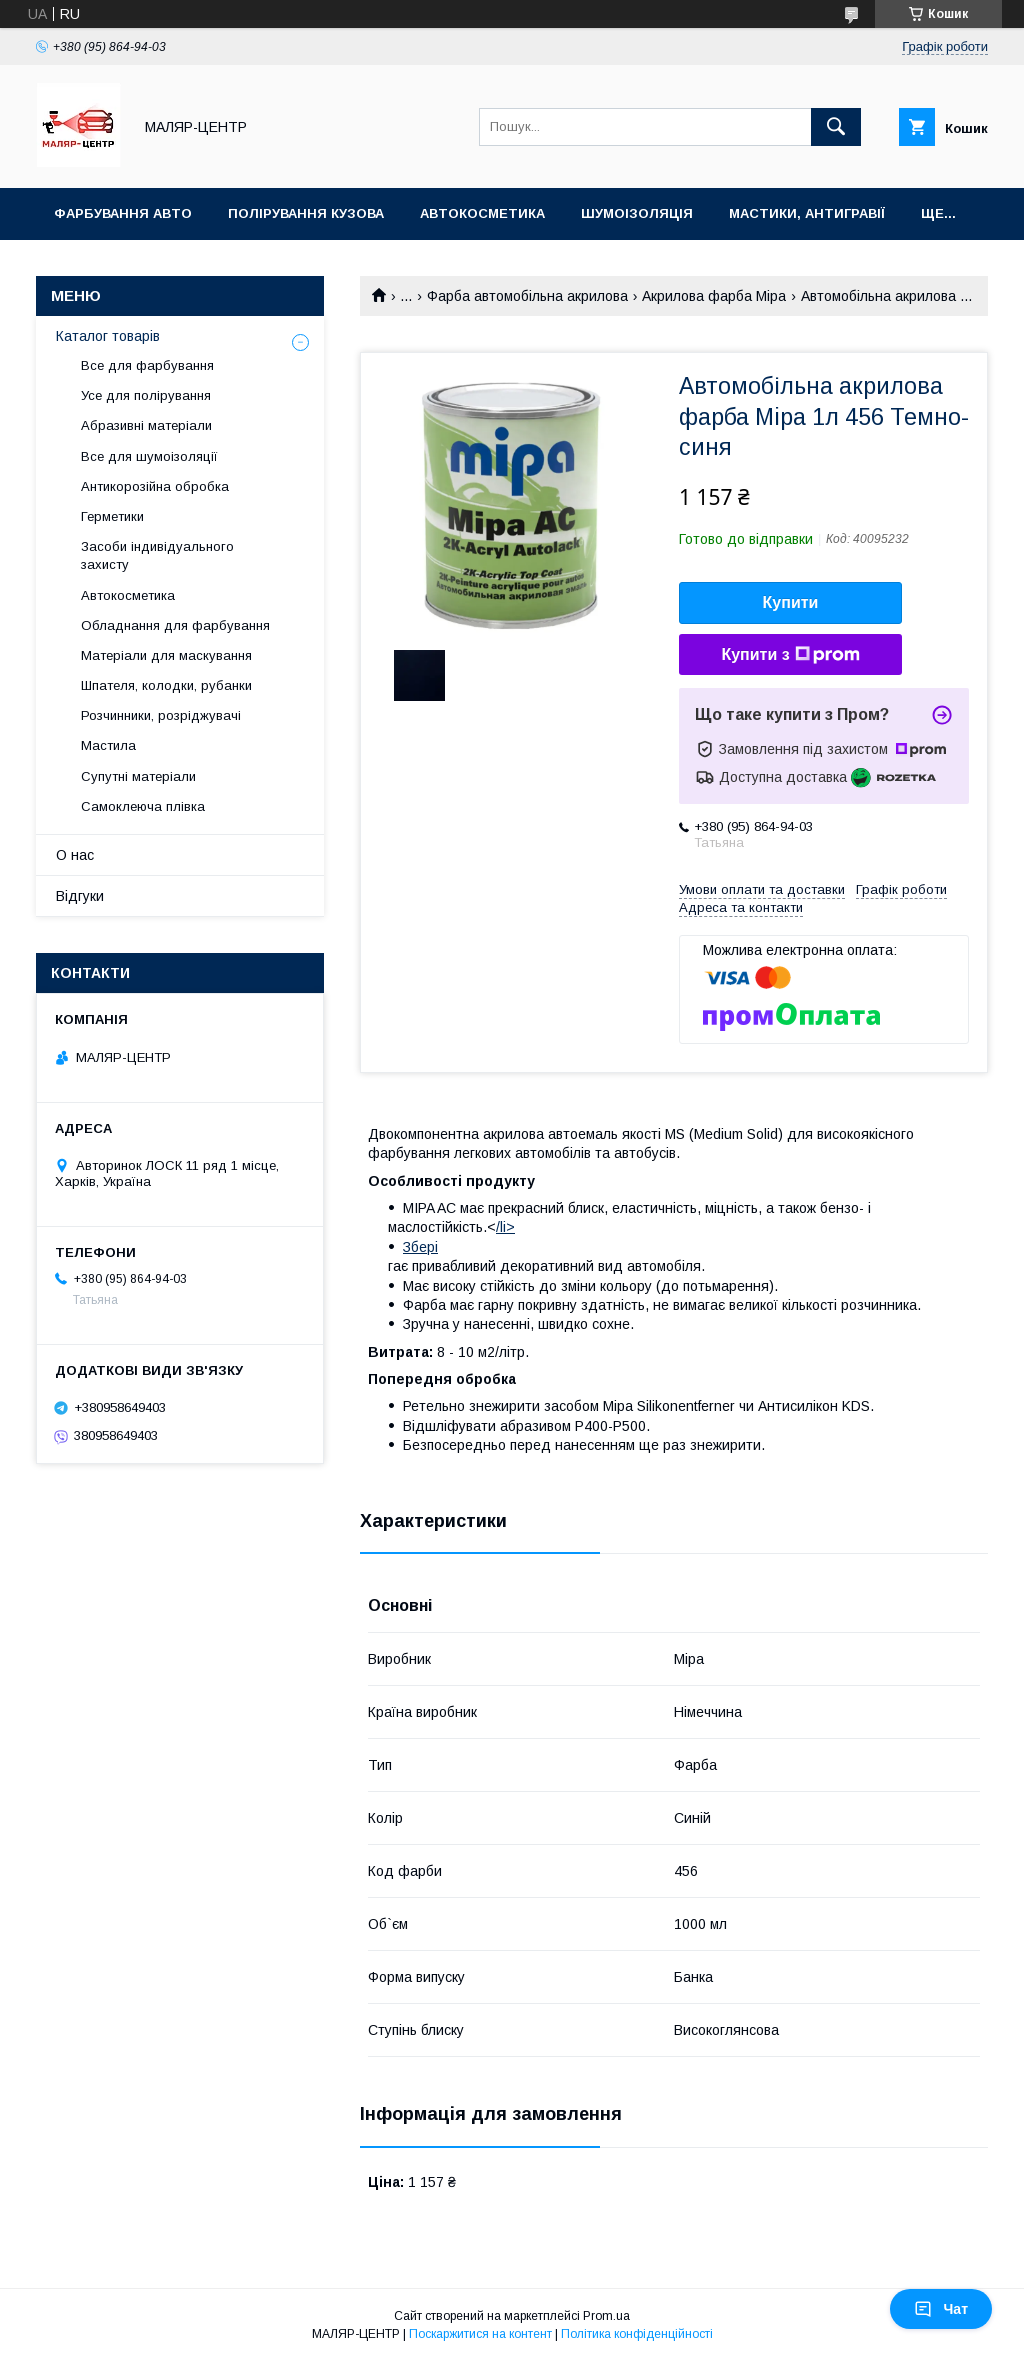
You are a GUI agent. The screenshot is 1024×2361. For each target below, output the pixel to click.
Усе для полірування (146, 395)
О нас (75, 855)
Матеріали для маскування (166, 655)
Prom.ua (606, 2316)
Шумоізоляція (637, 213)
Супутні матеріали (138, 776)
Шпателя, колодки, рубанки (166, 685)
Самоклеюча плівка (143, 806)
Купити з (790, 655)
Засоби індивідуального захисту (157, 555)
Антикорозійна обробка (155, 486)
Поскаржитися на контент (480, 2334)
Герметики (112, 516)
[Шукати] (836, 127)
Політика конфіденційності (637, 2334)
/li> (505, 1227)
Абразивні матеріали (146, 425)
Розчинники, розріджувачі (161, 715)
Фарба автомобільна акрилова (527, 296)
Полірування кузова (306, 213)
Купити (791, 602)
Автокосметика (482, 213)
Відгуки (80, 896)
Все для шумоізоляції (149, 456)
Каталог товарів (108, 336)
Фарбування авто (123, 213)
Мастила (108, 745)
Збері (420, 1247)
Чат (941, 2309)
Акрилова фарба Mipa (714, 296)
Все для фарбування (147, 365)
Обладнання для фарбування (175, 625)
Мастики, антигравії (807, 213)
